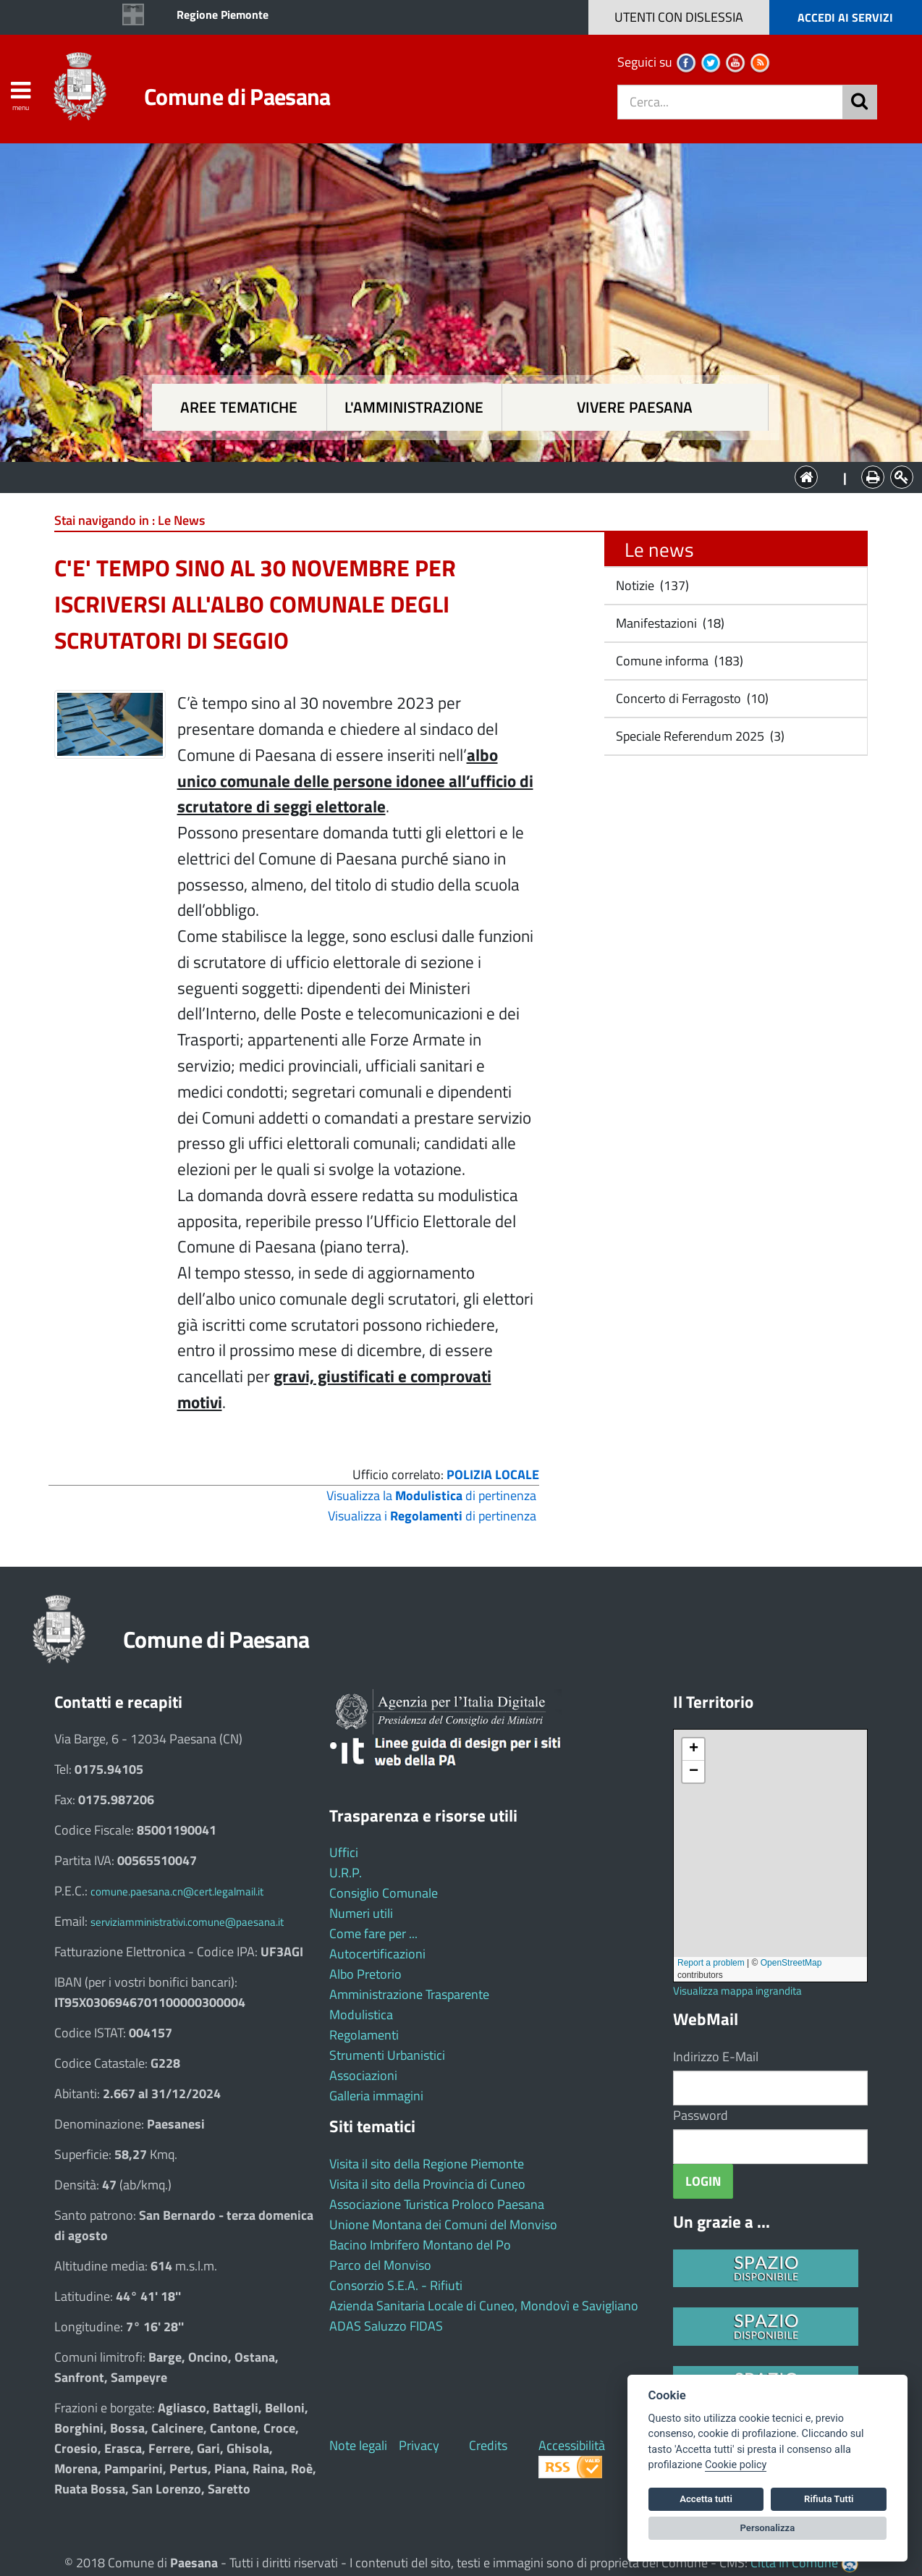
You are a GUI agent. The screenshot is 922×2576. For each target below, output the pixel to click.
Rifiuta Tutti (828, 2498)
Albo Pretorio (365, 1974)
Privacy (419, 2445)
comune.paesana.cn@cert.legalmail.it (176, 1891)
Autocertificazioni (377, 1953)
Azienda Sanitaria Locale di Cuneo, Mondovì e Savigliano (483, 2305)
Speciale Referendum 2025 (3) (698, 736)
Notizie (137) (651, 585)
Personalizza (767, 2527)
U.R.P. (345, 1872)
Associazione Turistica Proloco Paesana (436, 2204)
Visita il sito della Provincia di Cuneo (427, 2184)
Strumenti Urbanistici (387, 2055)
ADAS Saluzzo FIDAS (386, 2326)
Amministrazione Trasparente (409, 1994)
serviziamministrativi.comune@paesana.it (187, 1922)
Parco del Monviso (380, 2265)
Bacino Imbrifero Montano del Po (420, 2245)
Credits (488, 2445)
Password (700, 2115)
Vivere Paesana (635, 407)
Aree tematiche (238, 407)
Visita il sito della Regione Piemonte (426, 2163)
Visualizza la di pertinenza (431, 1495)
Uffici (343, 1852)
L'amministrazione (413, 407)
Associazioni (363, 2075)
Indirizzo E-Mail (715, 2056)
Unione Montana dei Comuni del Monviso (443, 2224)
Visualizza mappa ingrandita (737, 1990)
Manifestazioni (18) (668, 623)
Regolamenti (364, 2035)
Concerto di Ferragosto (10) (691, 698)
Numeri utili (361, 1913)
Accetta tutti (706, 2498)
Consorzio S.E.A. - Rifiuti (395, 2285)
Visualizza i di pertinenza (432, 1515)
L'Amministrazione (450, 476)
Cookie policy (735, 2465)
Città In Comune (794, 2562)
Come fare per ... (373, 1933)
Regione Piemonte (222, 14)
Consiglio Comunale (383, 1893)
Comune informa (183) (678, 660)
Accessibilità (571, 2445)
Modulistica (361, 2014)
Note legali (358, 2445)
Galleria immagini (376, 2095)
